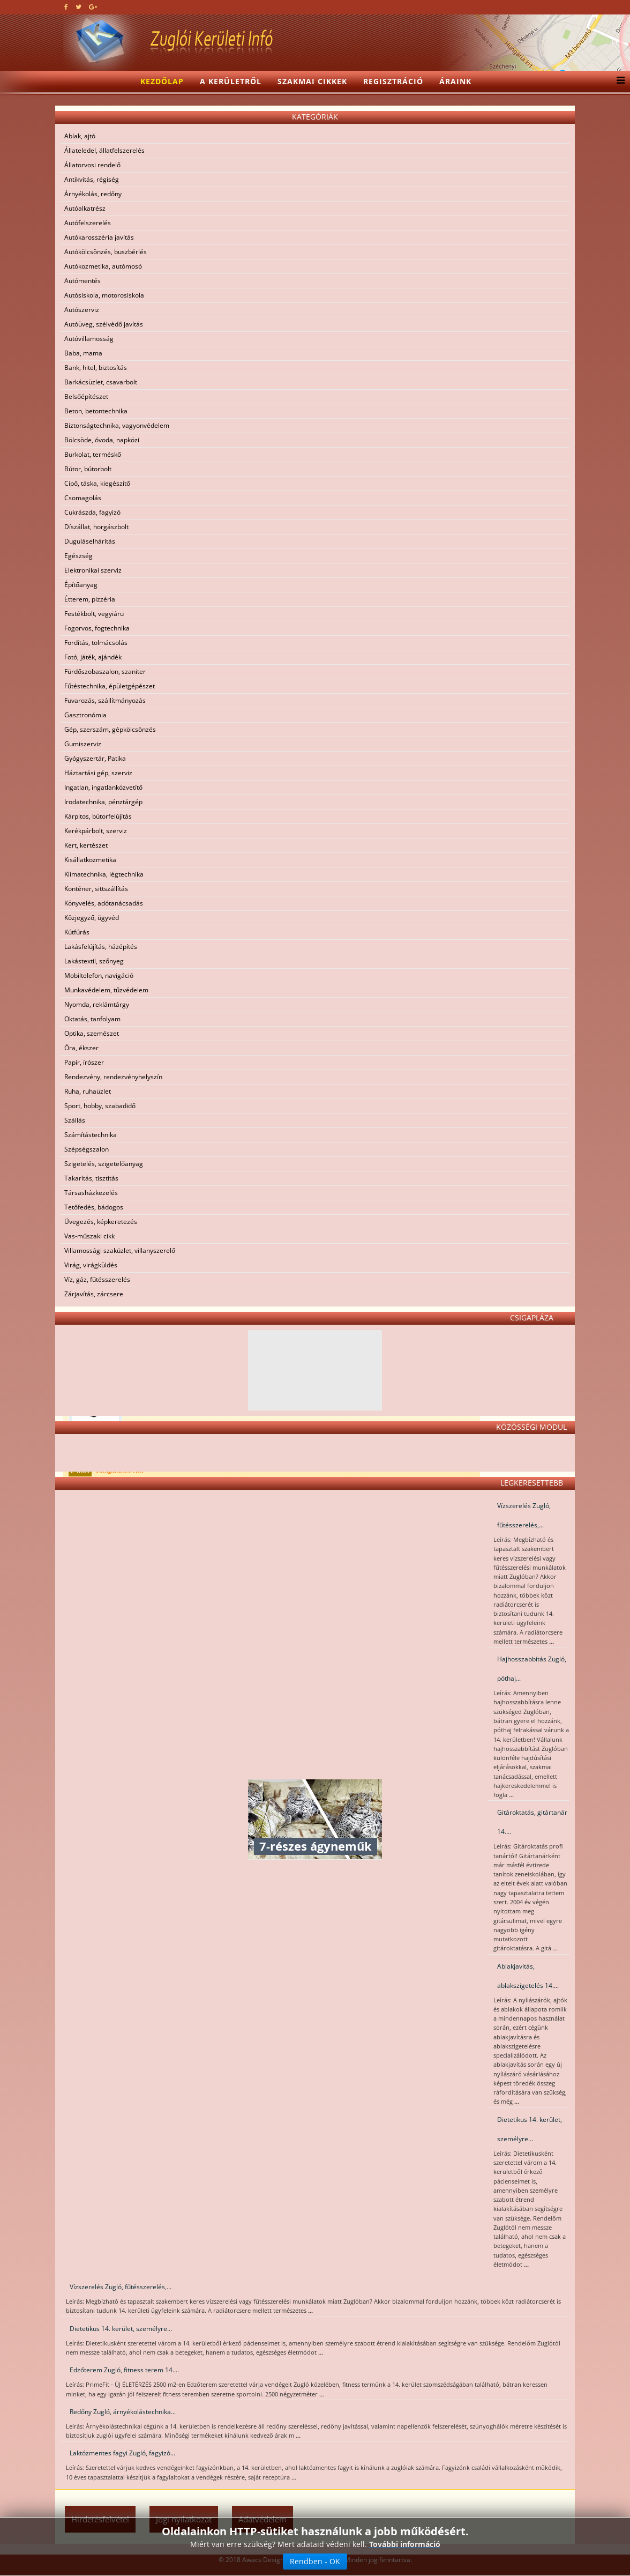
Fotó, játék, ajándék (93, 657)
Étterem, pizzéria (89, 599)
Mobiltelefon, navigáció (98, 975)
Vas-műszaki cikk (89, 1236)
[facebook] (66, 6)
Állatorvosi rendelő (92, 164)
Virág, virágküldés (90, 1265)
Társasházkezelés (91, 1192)
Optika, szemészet (91, 1033)
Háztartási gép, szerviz (98, 772)
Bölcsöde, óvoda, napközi (101, 439)
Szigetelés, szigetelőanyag (103, 1163)
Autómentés (82, 280)
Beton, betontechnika (96, 410)
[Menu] (618, 81)
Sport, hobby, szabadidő (100, 1105)
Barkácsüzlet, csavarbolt (100, 382)
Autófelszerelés (87, 222)
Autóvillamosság (89, 338)
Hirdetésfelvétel (100, 2519)
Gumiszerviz (82, 743)
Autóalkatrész (85, 208)
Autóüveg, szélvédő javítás (103, 324)
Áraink (455, 81)
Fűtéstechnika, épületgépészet (109, 686)
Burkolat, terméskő (92, 454)
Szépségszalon (86, 1149)
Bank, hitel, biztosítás (95, 367)
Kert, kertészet (86, 845)
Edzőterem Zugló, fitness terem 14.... (124, 2369)
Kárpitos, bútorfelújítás (98, 816)
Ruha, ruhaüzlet (87, 1091)
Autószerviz (81, 309)
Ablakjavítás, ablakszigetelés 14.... (528, 1976)
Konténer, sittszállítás (96, 888)
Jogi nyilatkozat (184, 2519)
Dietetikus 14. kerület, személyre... (529, 2129)
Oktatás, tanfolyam (92, 1018)
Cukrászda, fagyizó (92, 512)
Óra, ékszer (81, 1047)
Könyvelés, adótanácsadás (103, 903)
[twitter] (78, 6)
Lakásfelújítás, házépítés (100, 946)
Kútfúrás (76, 932)
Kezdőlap (162, 81)
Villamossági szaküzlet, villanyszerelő (119, 1250)
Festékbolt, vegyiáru (94, 613)
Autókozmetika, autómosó (103, 266)
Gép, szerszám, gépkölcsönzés (110, 729)
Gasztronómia (85, 714)
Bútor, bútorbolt (87, 468)
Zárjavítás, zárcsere (93, 1293)
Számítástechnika (90, 1134)
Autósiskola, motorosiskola (104, 295)
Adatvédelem (262, 2519)
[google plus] (93, 6)
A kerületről (230, 81)
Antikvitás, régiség (91, 179)
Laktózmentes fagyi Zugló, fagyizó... (122, 2453)
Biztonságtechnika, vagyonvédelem (116, 425)
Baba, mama (83, 353)
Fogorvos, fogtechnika (97, 628)
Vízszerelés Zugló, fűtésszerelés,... (524, 1515)
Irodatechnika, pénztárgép (103, 801)
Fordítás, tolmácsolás (96, 642)
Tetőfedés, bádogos (93, 1207)
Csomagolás (82, 497)
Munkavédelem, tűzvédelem (106, 989)
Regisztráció (393, 81)
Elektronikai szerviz (93, 570)
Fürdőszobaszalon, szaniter (105, 671)
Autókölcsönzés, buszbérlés (105, 251)
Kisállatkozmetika (90, 859)
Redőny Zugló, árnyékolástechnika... (123, 2411)
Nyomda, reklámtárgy (96, 1004)
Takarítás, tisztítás (91, 1178)
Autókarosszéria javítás (99, 237)
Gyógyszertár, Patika (95, 758)
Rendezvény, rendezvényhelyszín (113, 1076)
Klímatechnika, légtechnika (104, 874)
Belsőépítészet (86, 396)
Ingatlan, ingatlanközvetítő (103, 787)
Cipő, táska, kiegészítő (97, 483)
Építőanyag (81, 584)
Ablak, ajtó (79, 135)
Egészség (78, 555)
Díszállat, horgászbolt (96, 526)
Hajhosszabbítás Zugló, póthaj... (531, 1668)
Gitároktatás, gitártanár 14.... (532, 1822)
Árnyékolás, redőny (93, 193)
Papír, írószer (84, 1062)
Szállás (74, 1120)
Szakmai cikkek (312, 81)
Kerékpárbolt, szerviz (95, 830)
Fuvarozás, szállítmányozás (105, 700)
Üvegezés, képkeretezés (100, 1221)
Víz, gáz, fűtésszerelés (97, 1279)
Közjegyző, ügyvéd (91, 917)
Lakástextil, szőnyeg (94, 961)
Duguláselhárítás (89, 541)
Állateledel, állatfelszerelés (104, 150)
